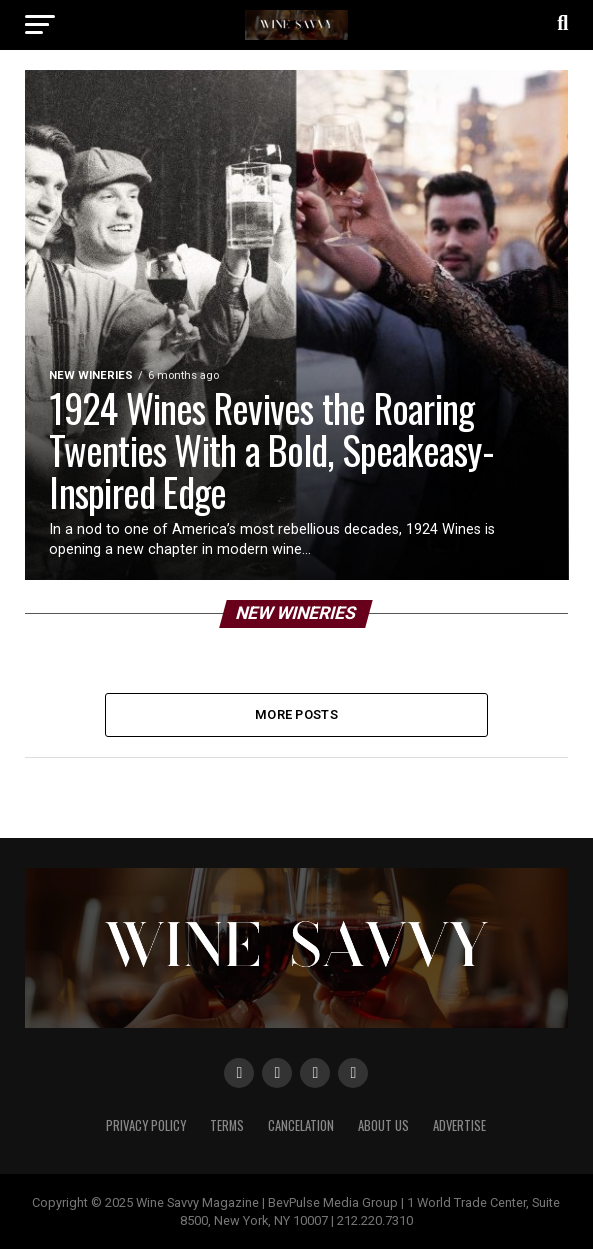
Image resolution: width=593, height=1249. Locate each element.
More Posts (296, 714)
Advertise (459, 1125)
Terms (227, 1125)
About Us (383, 1125)
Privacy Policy (146, 1125)
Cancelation (301, 1125)
